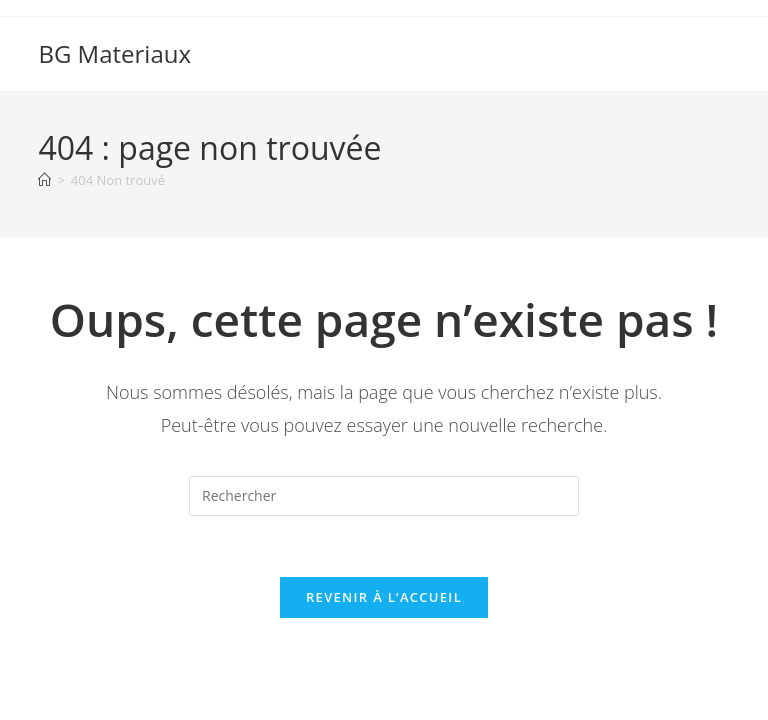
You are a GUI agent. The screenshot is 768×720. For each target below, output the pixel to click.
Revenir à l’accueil (384, 597)
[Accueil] (44, 180)
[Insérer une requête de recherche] (384, 496)
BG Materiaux (114, 53)
